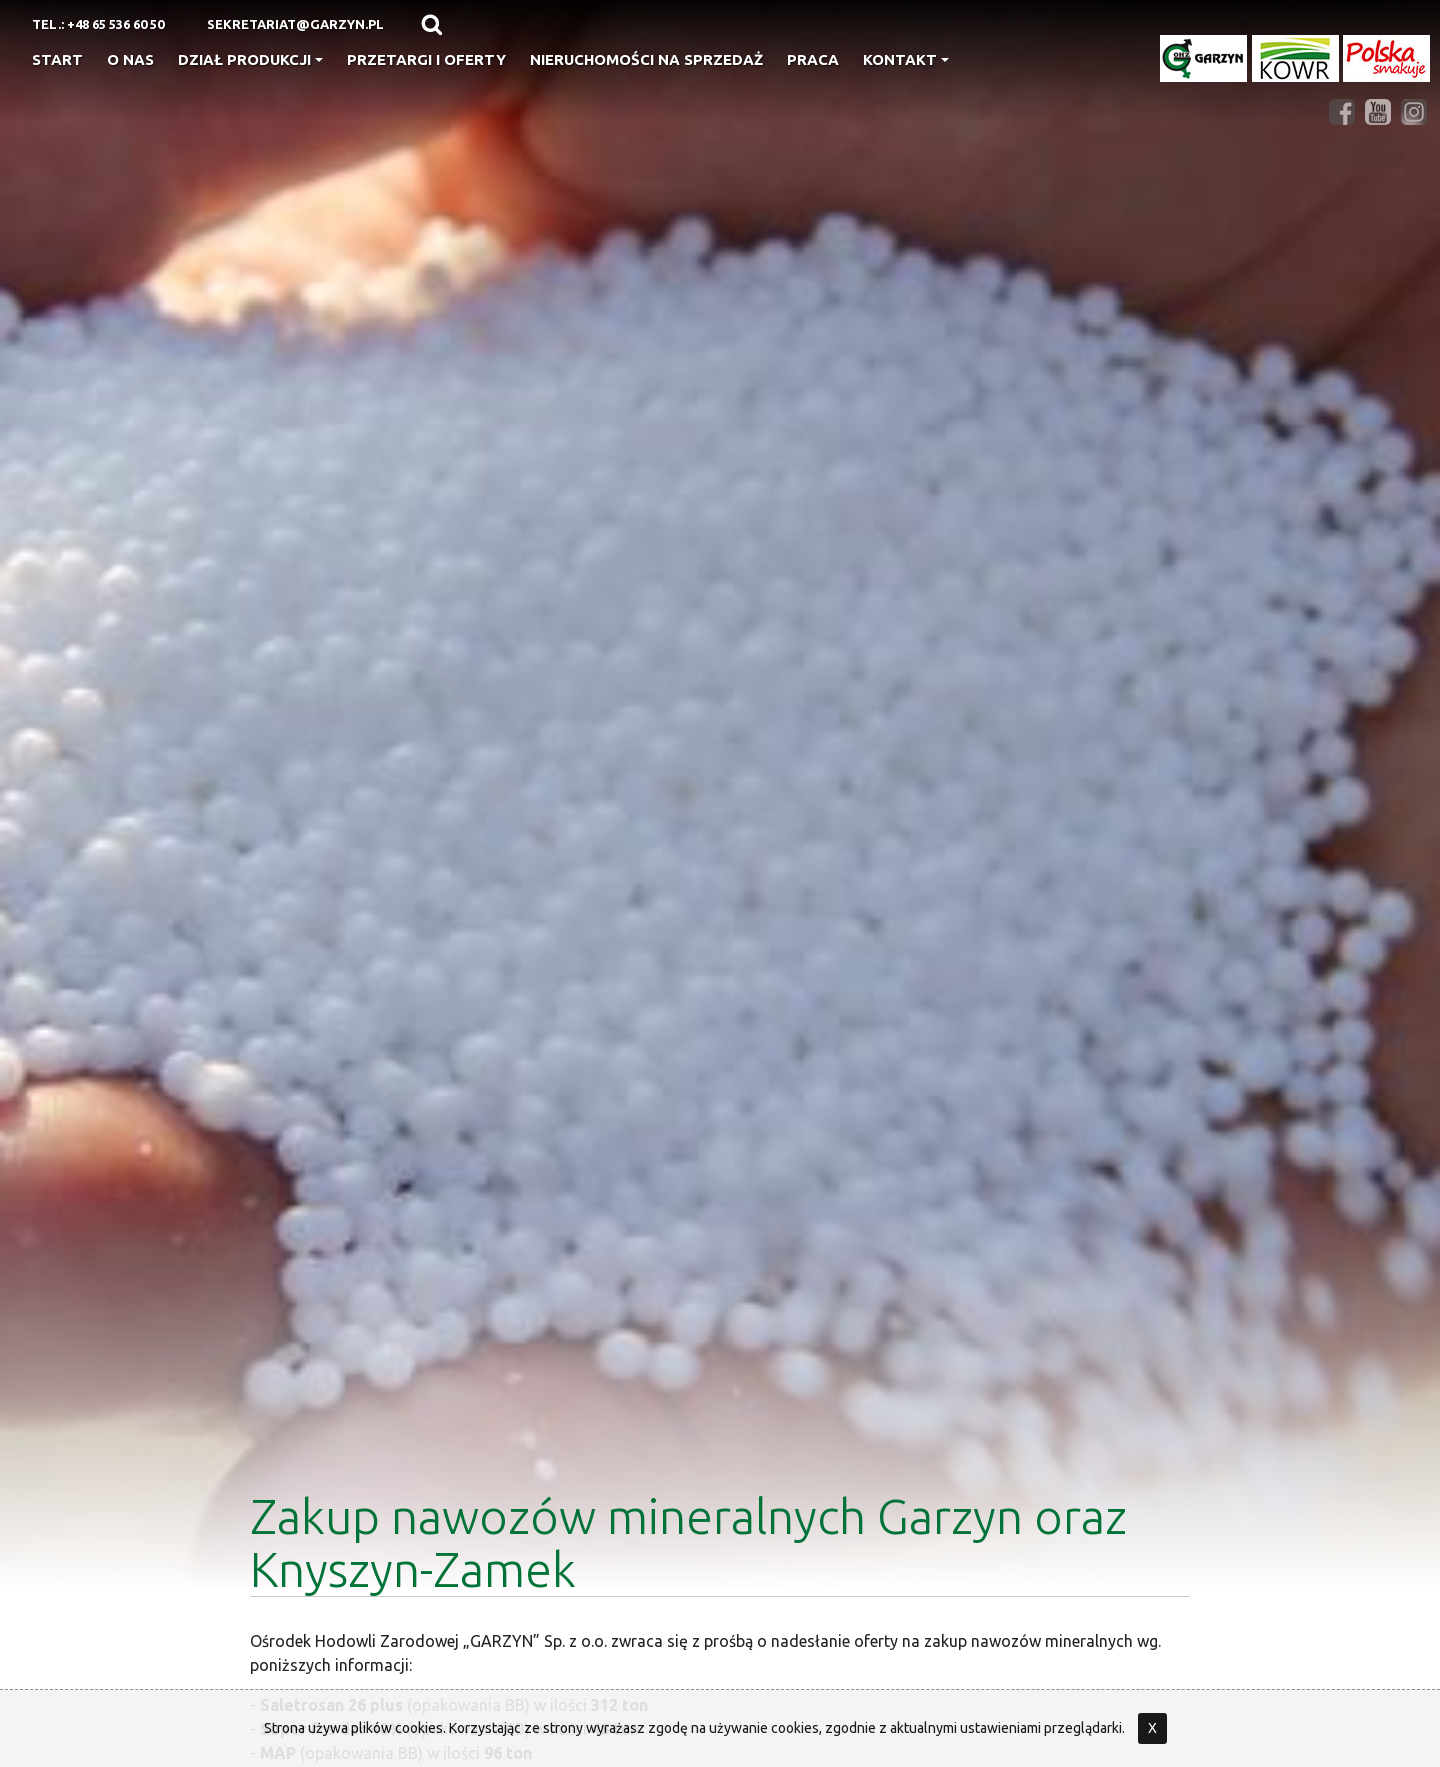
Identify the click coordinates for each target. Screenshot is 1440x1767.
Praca (813, 59)
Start (57, 59)
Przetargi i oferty (426, 59)
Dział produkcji (250, 59)
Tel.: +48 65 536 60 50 (98, 24)
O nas (130, 59)
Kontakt (906, 59)
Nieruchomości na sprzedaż (646, 59)
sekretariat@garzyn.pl (295, 24)
